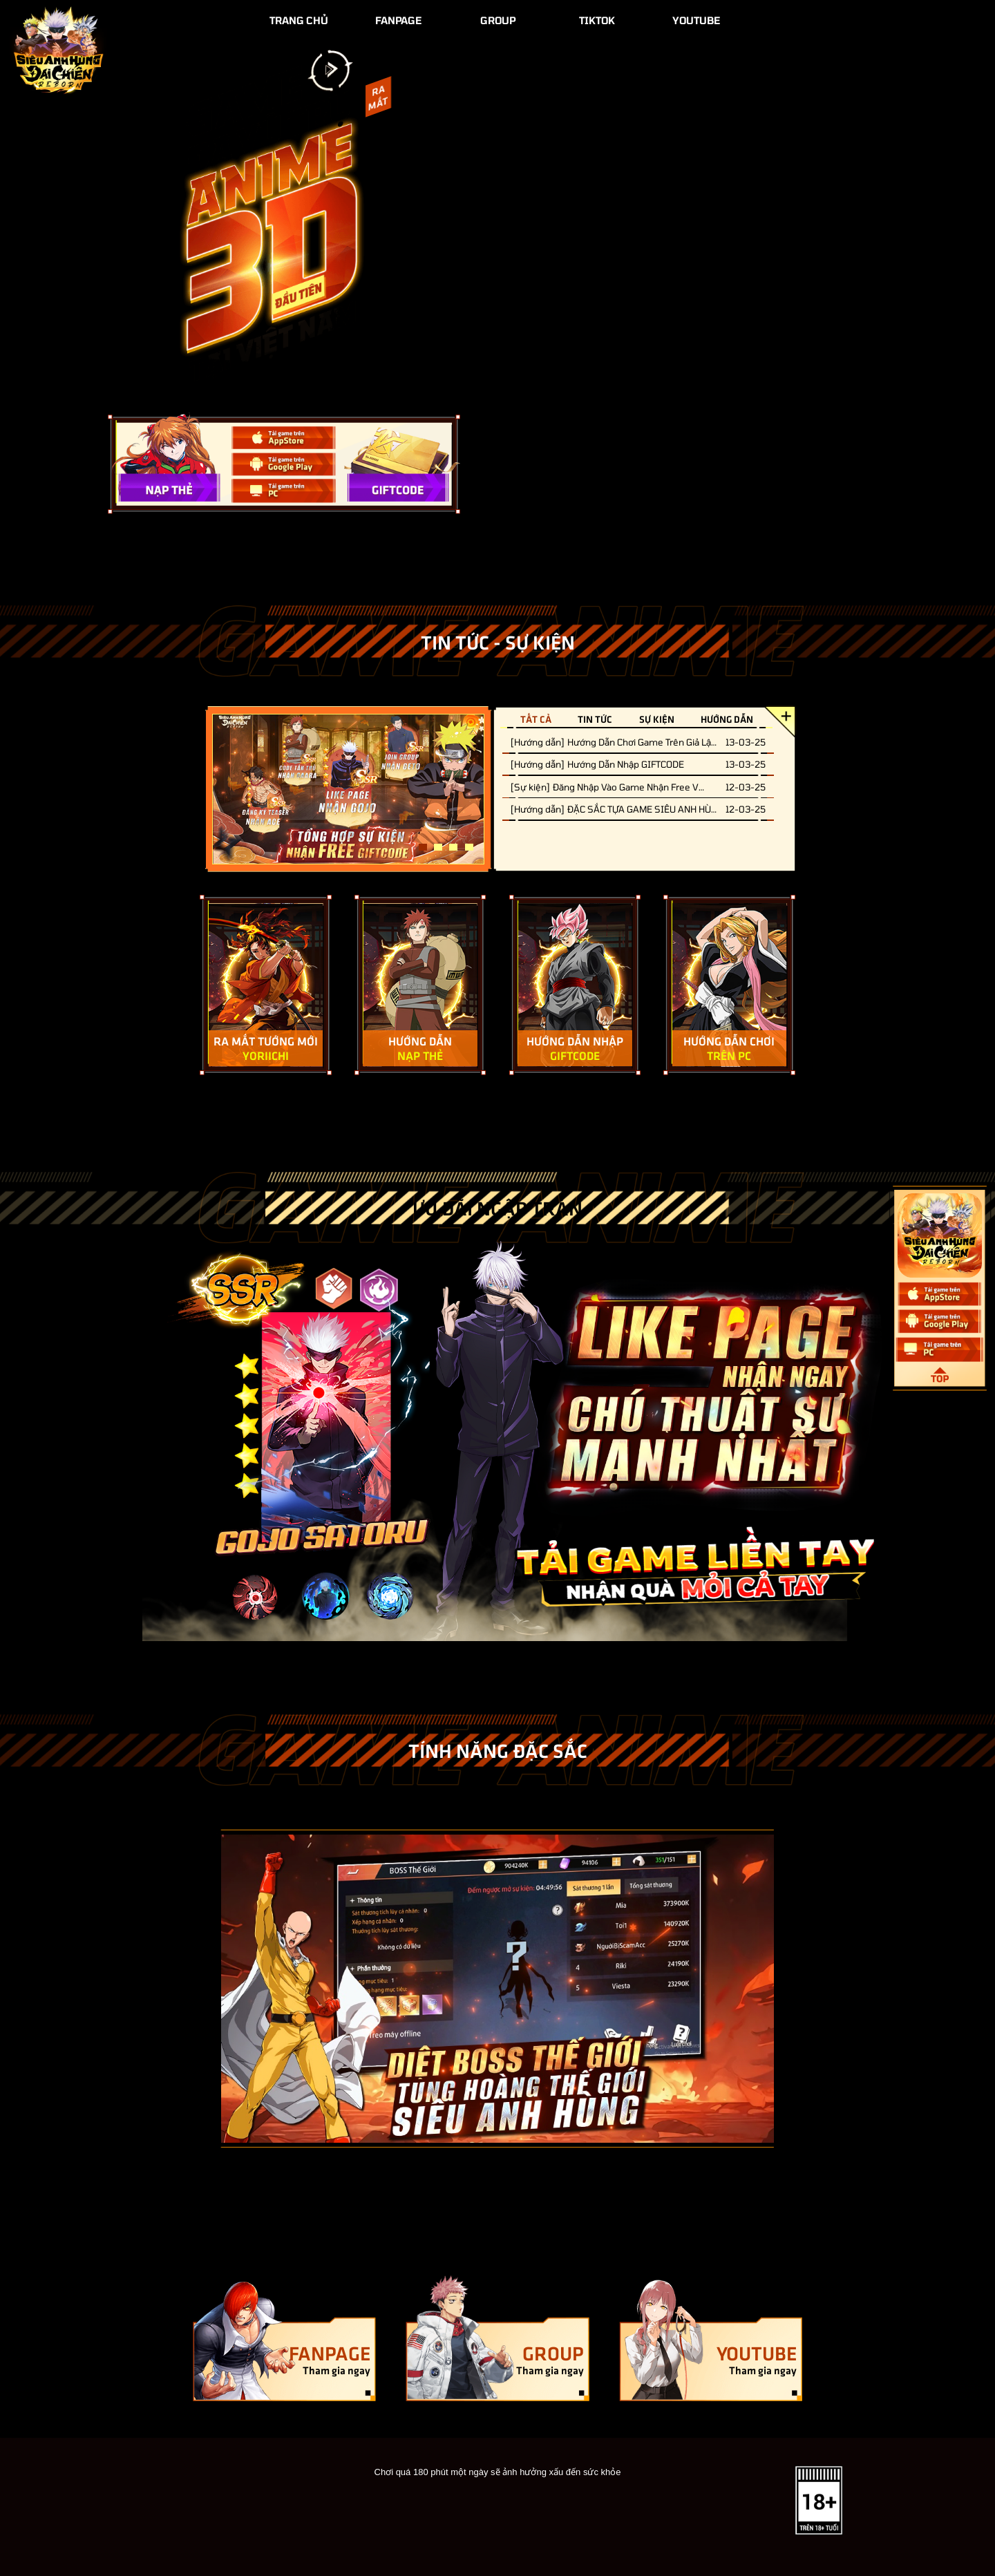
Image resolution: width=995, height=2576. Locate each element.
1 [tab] (423, 847)
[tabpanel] (348, 789)
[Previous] (185, 1988)
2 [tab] (438, 847)
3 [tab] (453, 847)
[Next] (809, 1988)
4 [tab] (469, 847)
